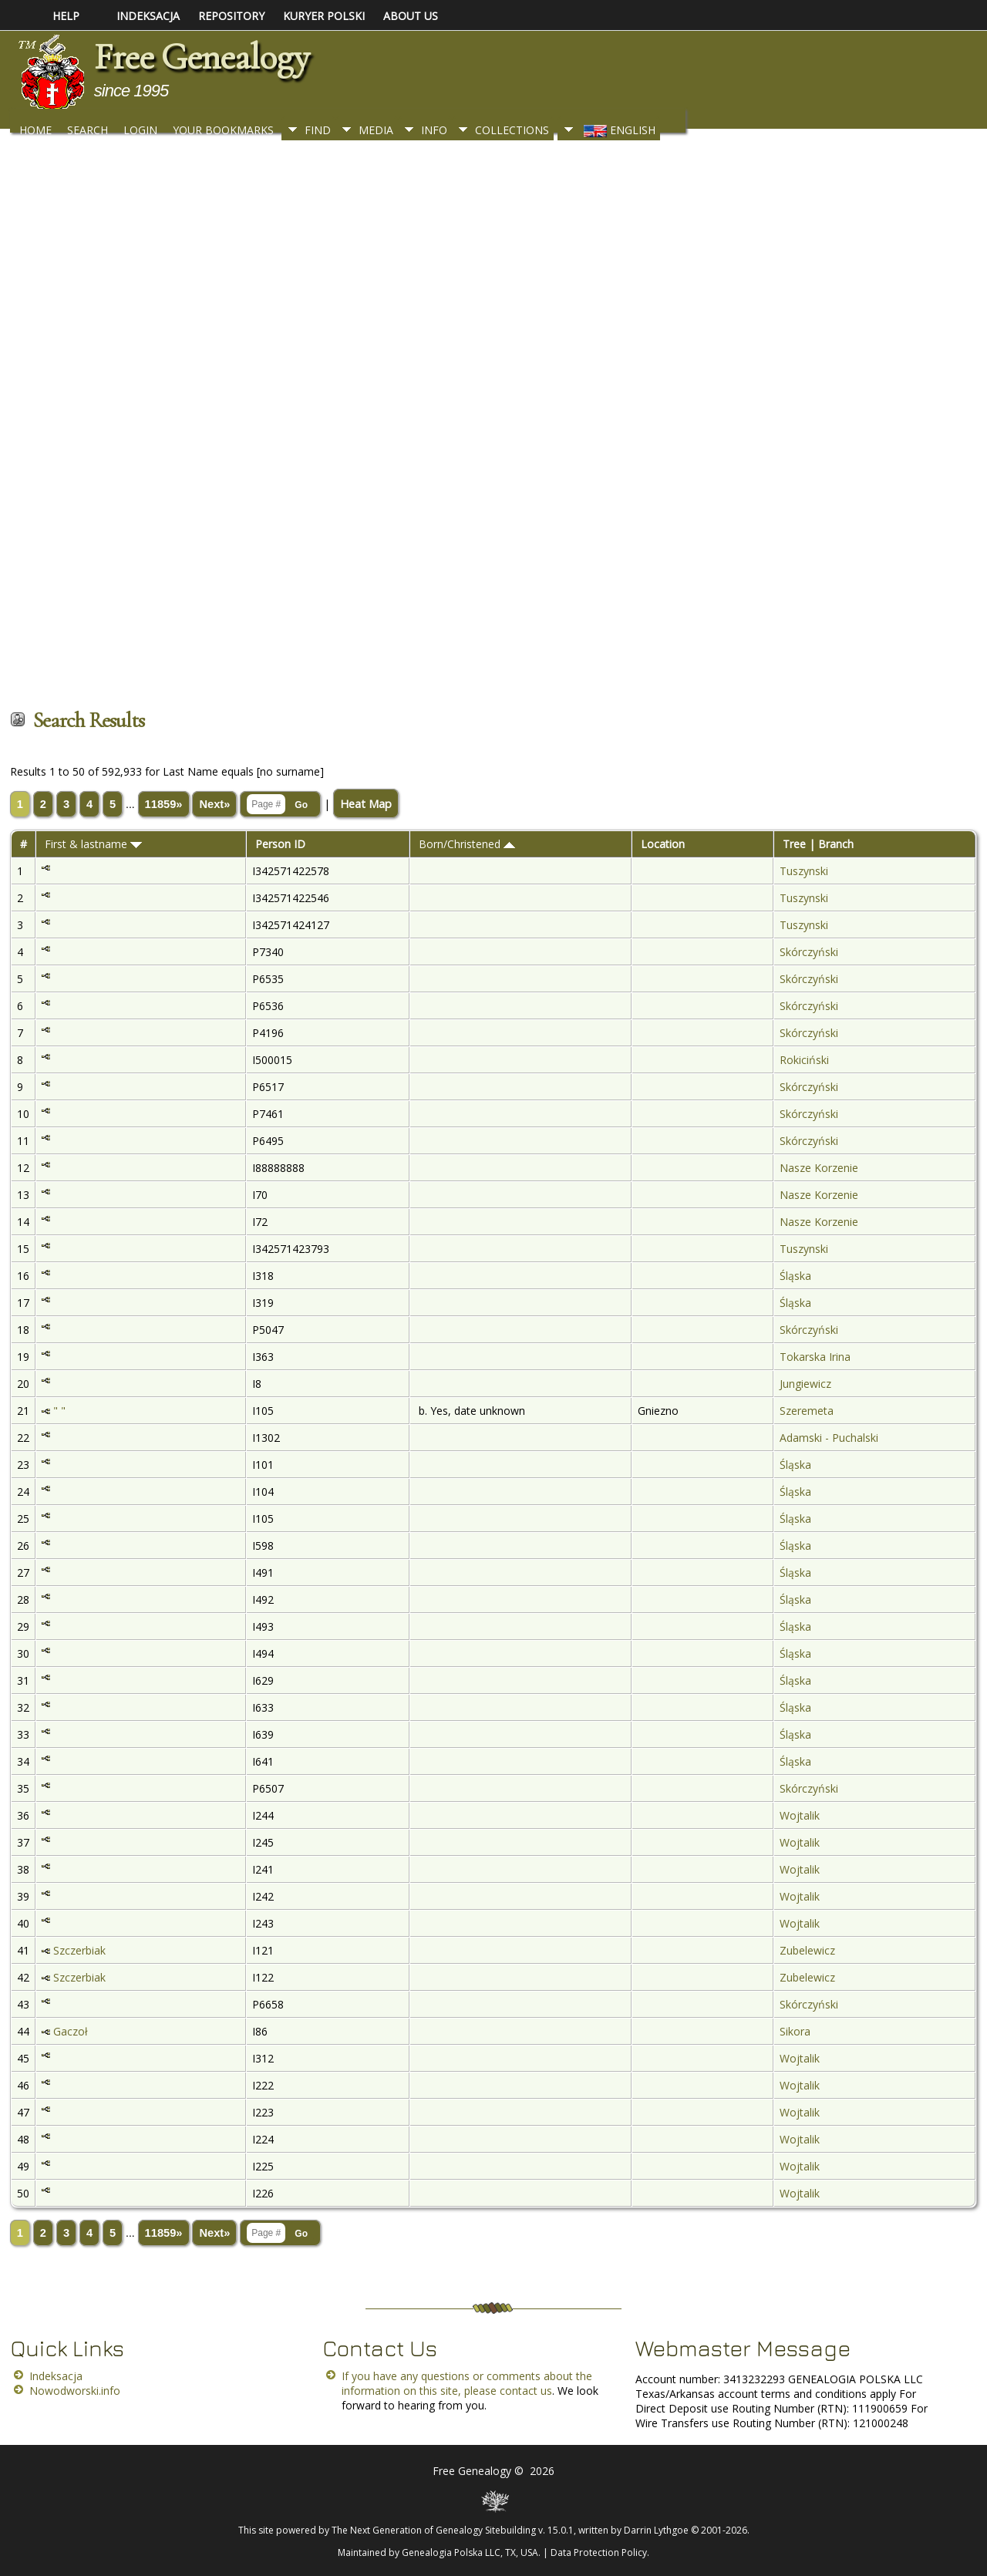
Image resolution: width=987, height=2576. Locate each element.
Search (87, 130)
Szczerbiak (79, 1950)
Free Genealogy (201, 57)
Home (35, 130)
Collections (512, 130)
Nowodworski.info (74, 2390)
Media (376, 130)
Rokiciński (804, 1059)
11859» (164, 804)
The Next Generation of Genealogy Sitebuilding (434, 2530)
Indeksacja (56, 2376)
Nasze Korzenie (819, 1167)
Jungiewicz (805, 1383)
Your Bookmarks (223, 130)
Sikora (795, 2031)
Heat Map (366, 803)
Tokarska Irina (815, 1356)
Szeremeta (807, 1410)
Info (434, 130)
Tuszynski (804, 871)
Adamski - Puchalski (829, 1437)
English (618, 130)
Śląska (795, 1275)
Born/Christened (467, 844)
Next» (214, 804)
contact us (526, 2390)
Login (140, 130)
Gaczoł (70, 2031)
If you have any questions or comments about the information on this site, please (467, 2383)
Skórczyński (809, 952)
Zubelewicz (807, 1950)
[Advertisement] (472, 422)
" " (59, 1410)
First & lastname (93, 844)
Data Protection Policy (599, 2552)
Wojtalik (800, 1815)
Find (318, 130)
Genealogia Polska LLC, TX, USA (470, 2552)
